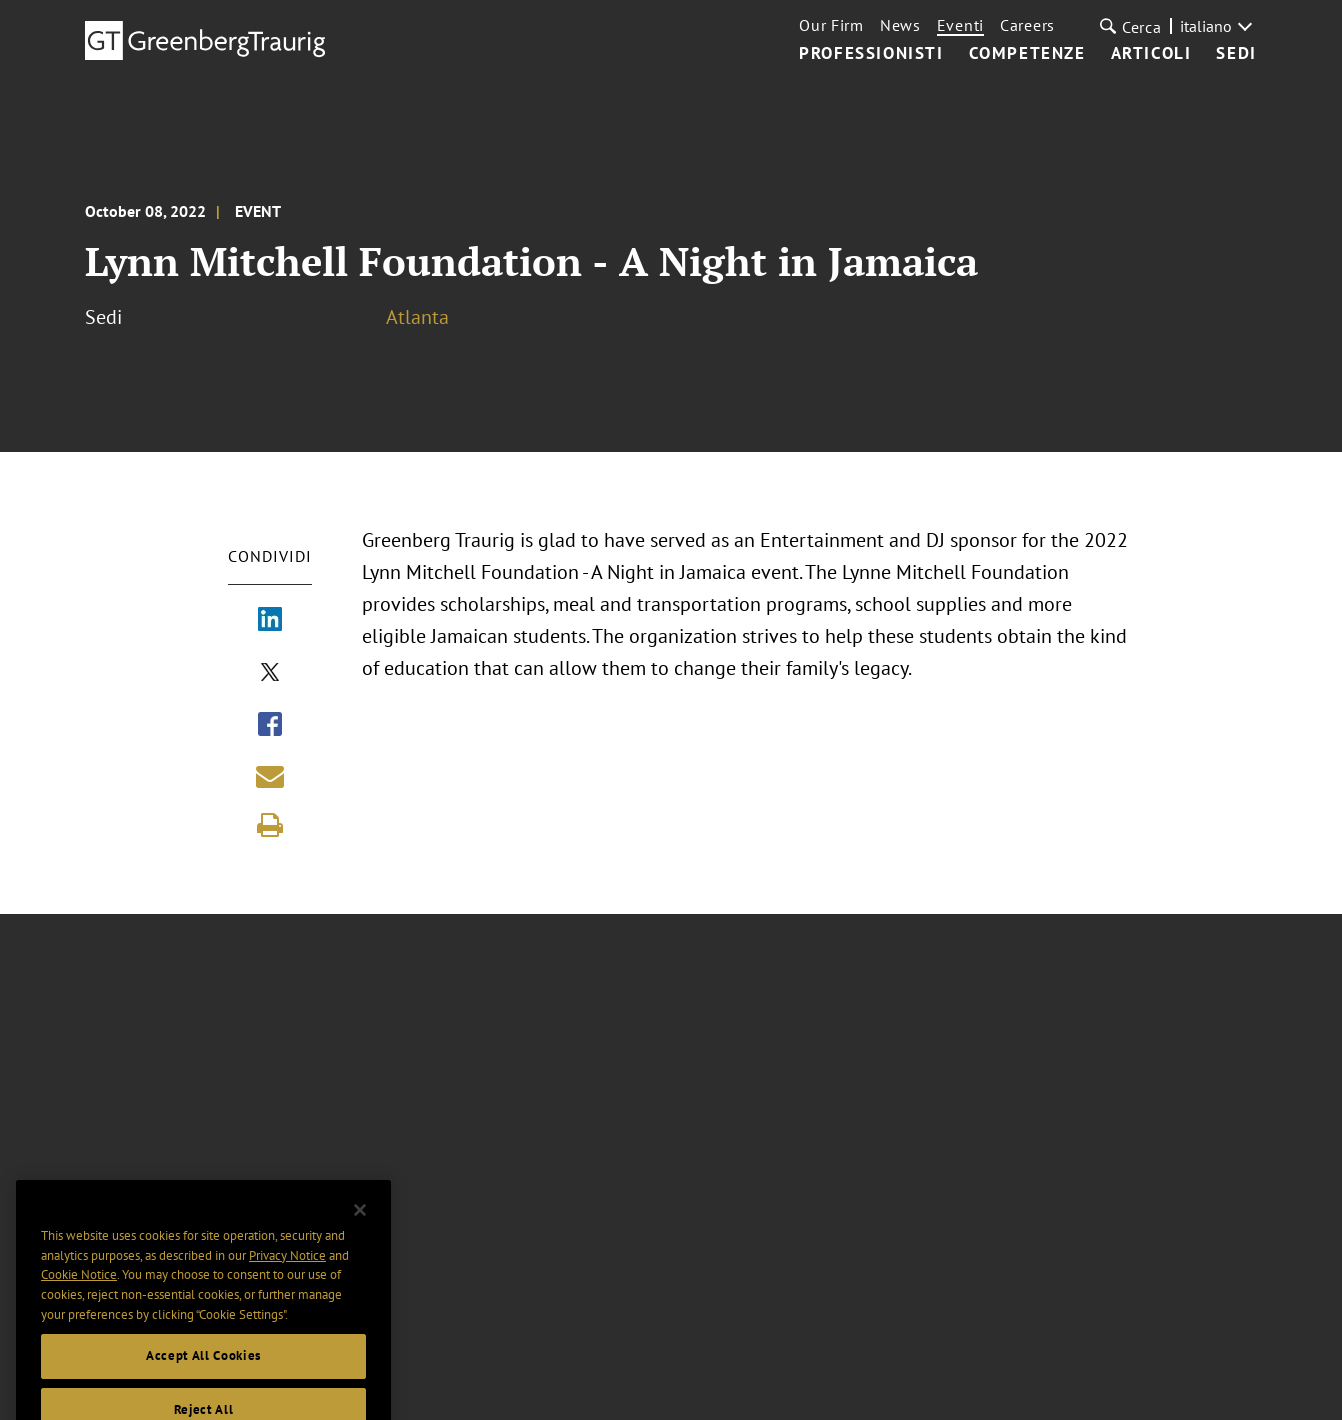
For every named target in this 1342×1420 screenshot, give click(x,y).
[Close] (360, 1229)
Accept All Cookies (203, 1374)
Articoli (1151, 54)
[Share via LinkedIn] (270, 621)
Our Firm (831, 25)
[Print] (270, 825)
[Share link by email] (270, 776)
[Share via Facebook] (270, 726)
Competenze (1027, 54)
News (900, 25)
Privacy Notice (287, 1273)
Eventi (960, 25)
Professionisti (871, 54)
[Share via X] (270, 674)
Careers (1027, 25)
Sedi (1236, 54)
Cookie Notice (79, 1293)
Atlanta (417, 317)
